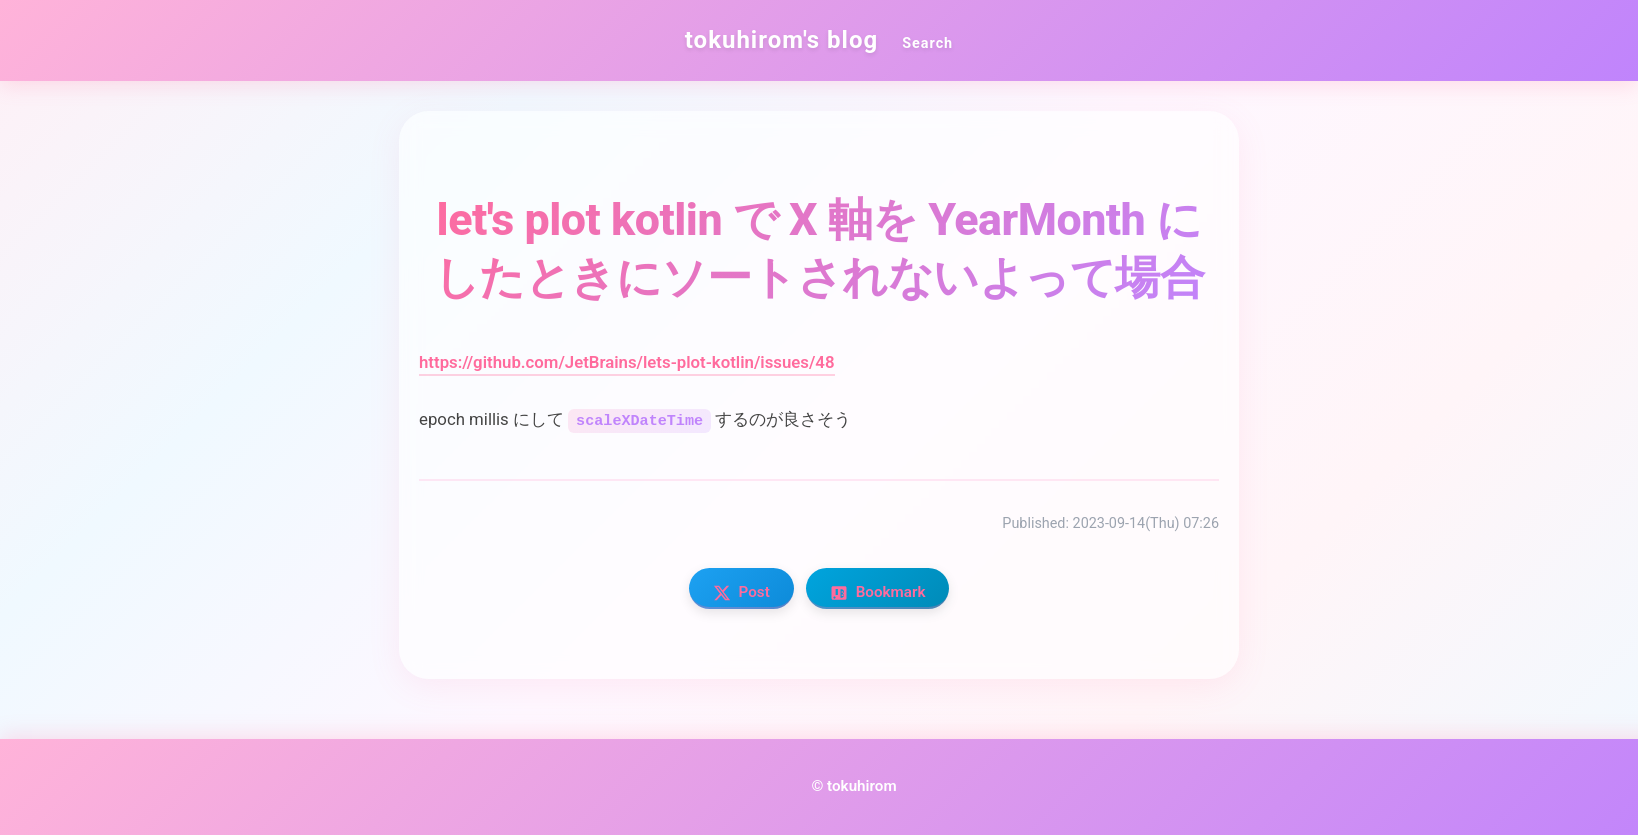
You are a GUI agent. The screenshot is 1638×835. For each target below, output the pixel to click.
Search (927, 43)
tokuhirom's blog (781, 40)
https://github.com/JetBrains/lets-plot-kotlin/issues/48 (627, 362)
